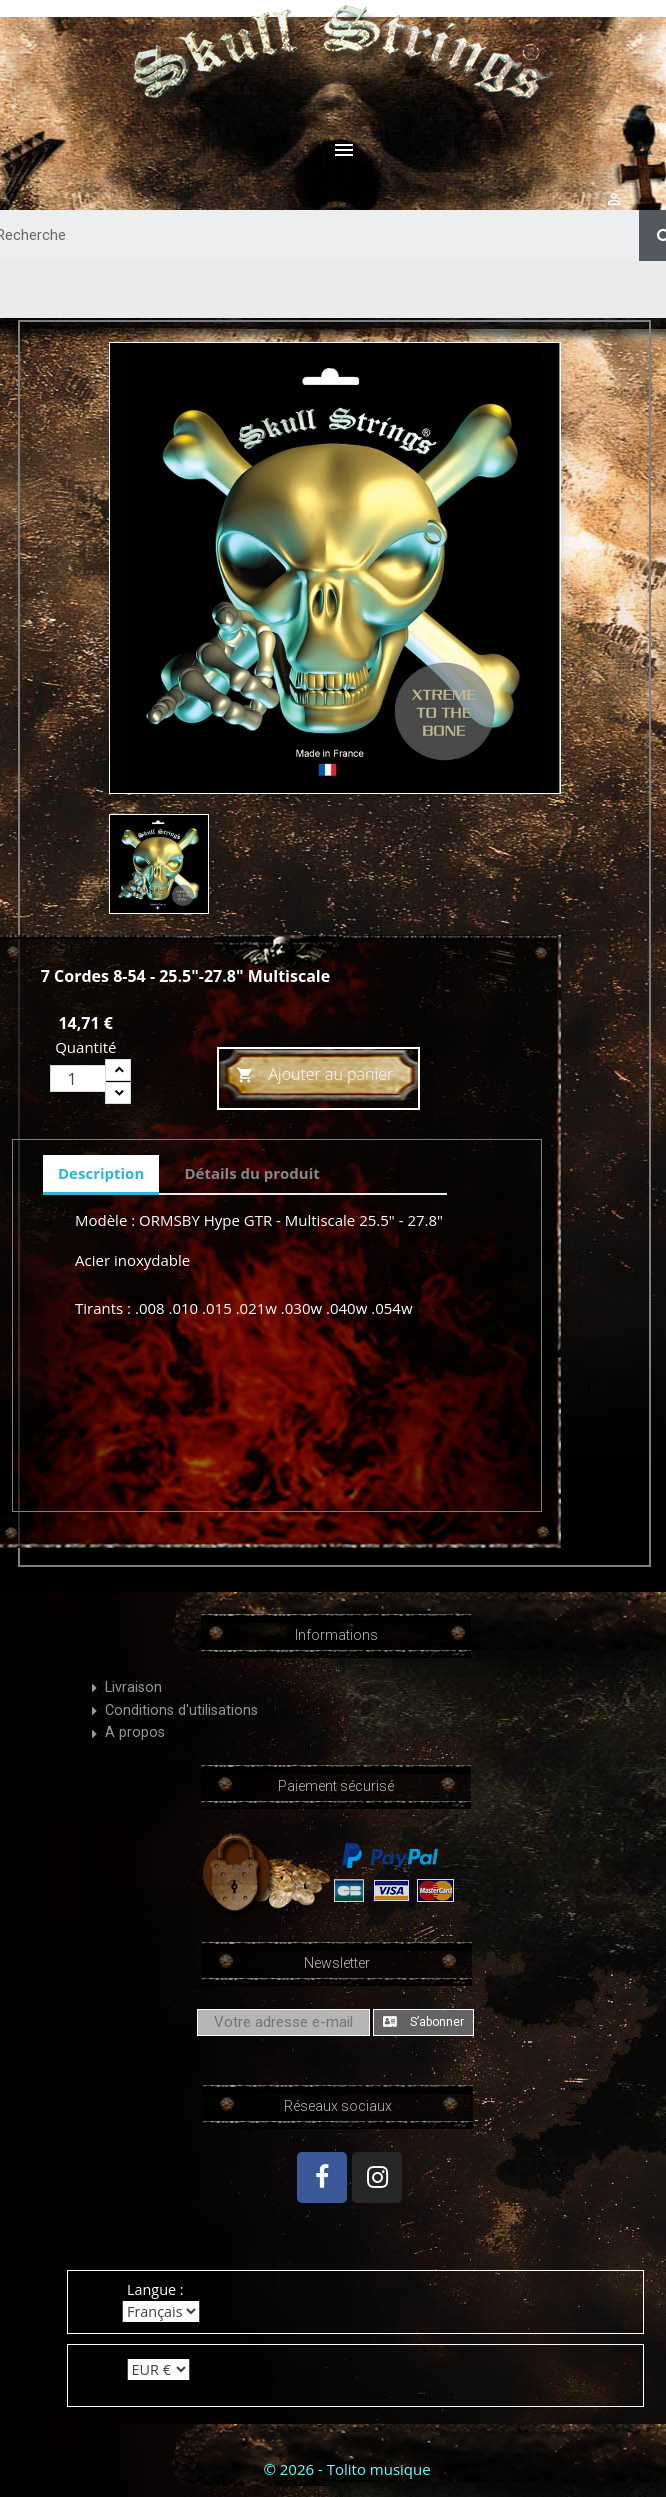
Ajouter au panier (314, 1075)
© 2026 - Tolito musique (346, 2469)
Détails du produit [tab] (251, 1173)
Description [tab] (101, 1173)
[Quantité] (78, 1078)
